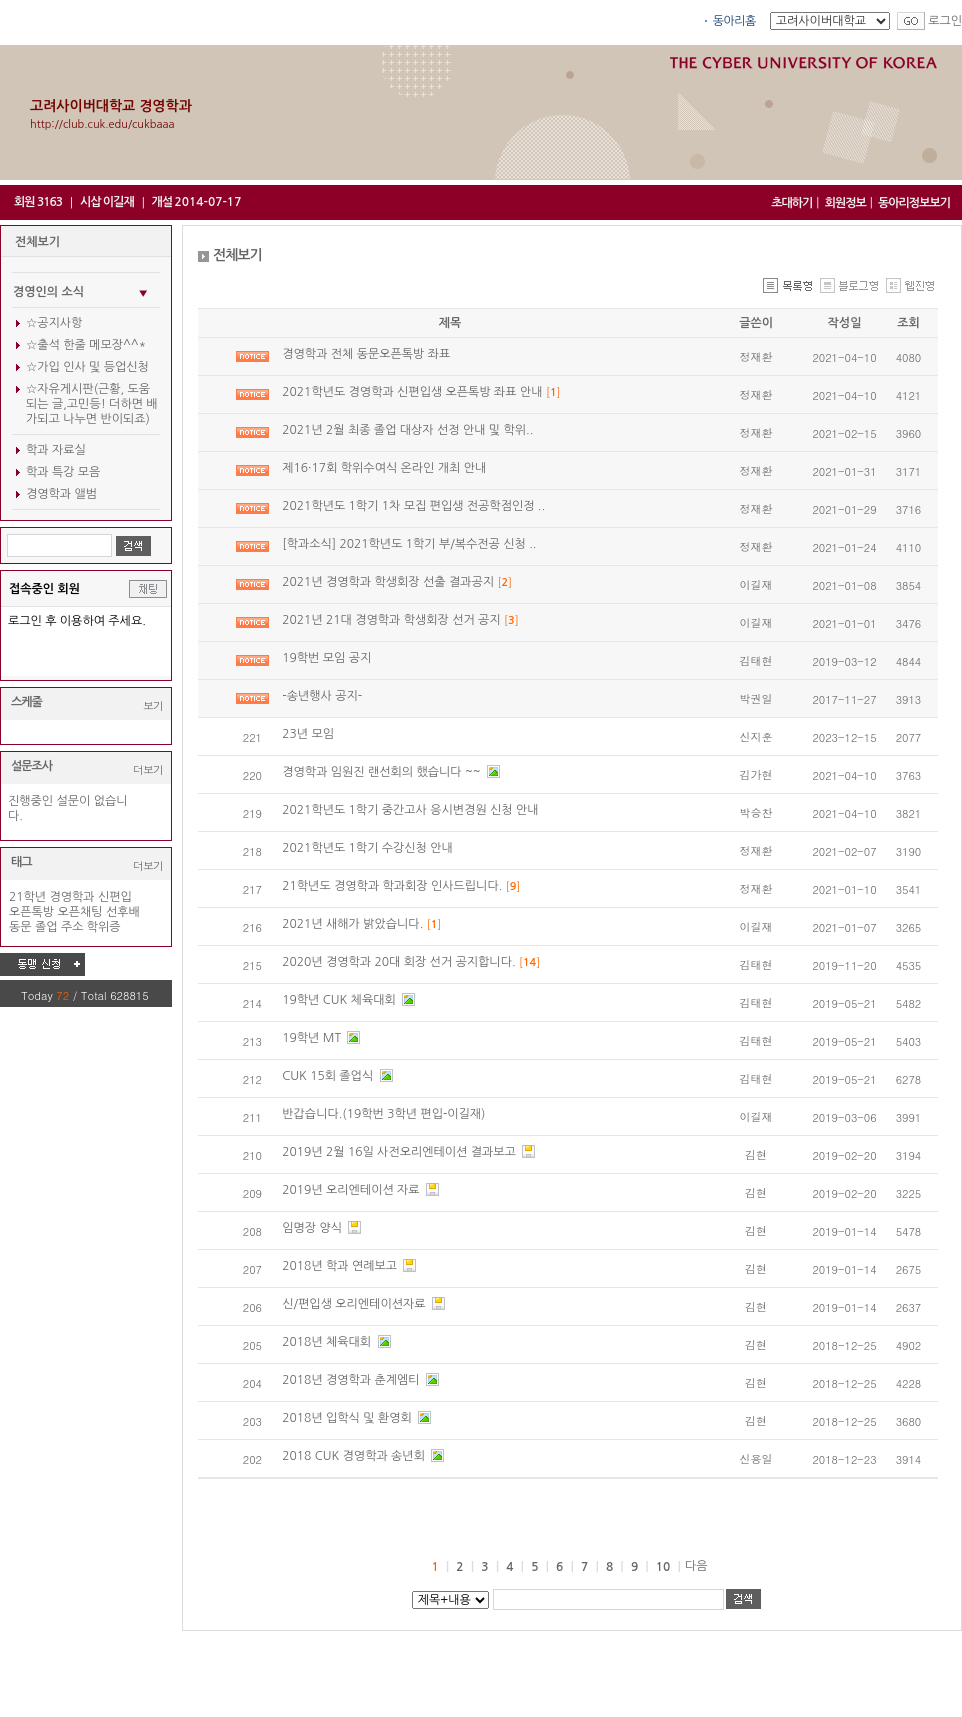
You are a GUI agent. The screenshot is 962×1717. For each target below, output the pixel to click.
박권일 (756, 698)
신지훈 (756, 736)
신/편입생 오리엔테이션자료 (355, 1304)
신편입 (115, 897)
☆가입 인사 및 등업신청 (87, 367)
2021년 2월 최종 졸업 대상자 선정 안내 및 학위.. (407, 430)
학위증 (104, 927)
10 (663, 1567)
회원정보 (845, 203)
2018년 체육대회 (328, 1342)
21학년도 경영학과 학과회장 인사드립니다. (393, 886)
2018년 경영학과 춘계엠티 (352, 1380)
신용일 (756, 1458)
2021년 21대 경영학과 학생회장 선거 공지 (393, 620)
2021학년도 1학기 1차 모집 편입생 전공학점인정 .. (413, 506)
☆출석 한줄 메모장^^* (86, 345)
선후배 (123, 912)
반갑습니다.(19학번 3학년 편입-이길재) (383, 1114)
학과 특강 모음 (63, 472)
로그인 (945, 21)
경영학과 (71, 897)
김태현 (756, 660)
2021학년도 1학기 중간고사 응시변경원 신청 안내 (410, 810)
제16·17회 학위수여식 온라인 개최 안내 (384, 468)
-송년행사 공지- (322, 696)
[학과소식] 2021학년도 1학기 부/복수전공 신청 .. (409, 544)
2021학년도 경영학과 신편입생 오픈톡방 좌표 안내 (414, 392)
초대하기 (791, 203)
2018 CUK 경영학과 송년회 (355, 1456)
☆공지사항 (54, 323)
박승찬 (756, 812)
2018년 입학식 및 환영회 (348, 1418)
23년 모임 (308, 734)
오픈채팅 (80, 912)
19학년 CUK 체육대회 (340, 1000)
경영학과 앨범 (61, 494)
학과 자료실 (56, 450)
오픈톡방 (31, 912)
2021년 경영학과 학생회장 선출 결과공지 (389, 582)
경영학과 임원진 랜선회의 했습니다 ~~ (383, 772)
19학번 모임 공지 (326, 658)
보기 (153, 705)
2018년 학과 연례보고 (341, 1266)
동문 (20, 927)
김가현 (756, 774)
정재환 (756, 356)
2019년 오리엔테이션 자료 (352, 1190)
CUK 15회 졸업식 (329, 1076)
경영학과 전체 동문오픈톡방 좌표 (366, 354)
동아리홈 (734, 21)
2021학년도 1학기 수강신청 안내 (367, 848)
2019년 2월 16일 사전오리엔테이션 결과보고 (400, 1152)
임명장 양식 (313, 1228)
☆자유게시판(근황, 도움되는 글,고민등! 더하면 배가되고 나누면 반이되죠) (92, 404)
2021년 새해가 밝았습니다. (354, 924)
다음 (696, 1566)
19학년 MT (313, 1038)
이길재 (756, 584)
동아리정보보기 (914, 203)
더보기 (148, 769)
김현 (756, 1154)
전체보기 (37, 242)
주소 (72, 927)
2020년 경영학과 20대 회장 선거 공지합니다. (400, 962)
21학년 (27, 897)
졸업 (46, 927)
